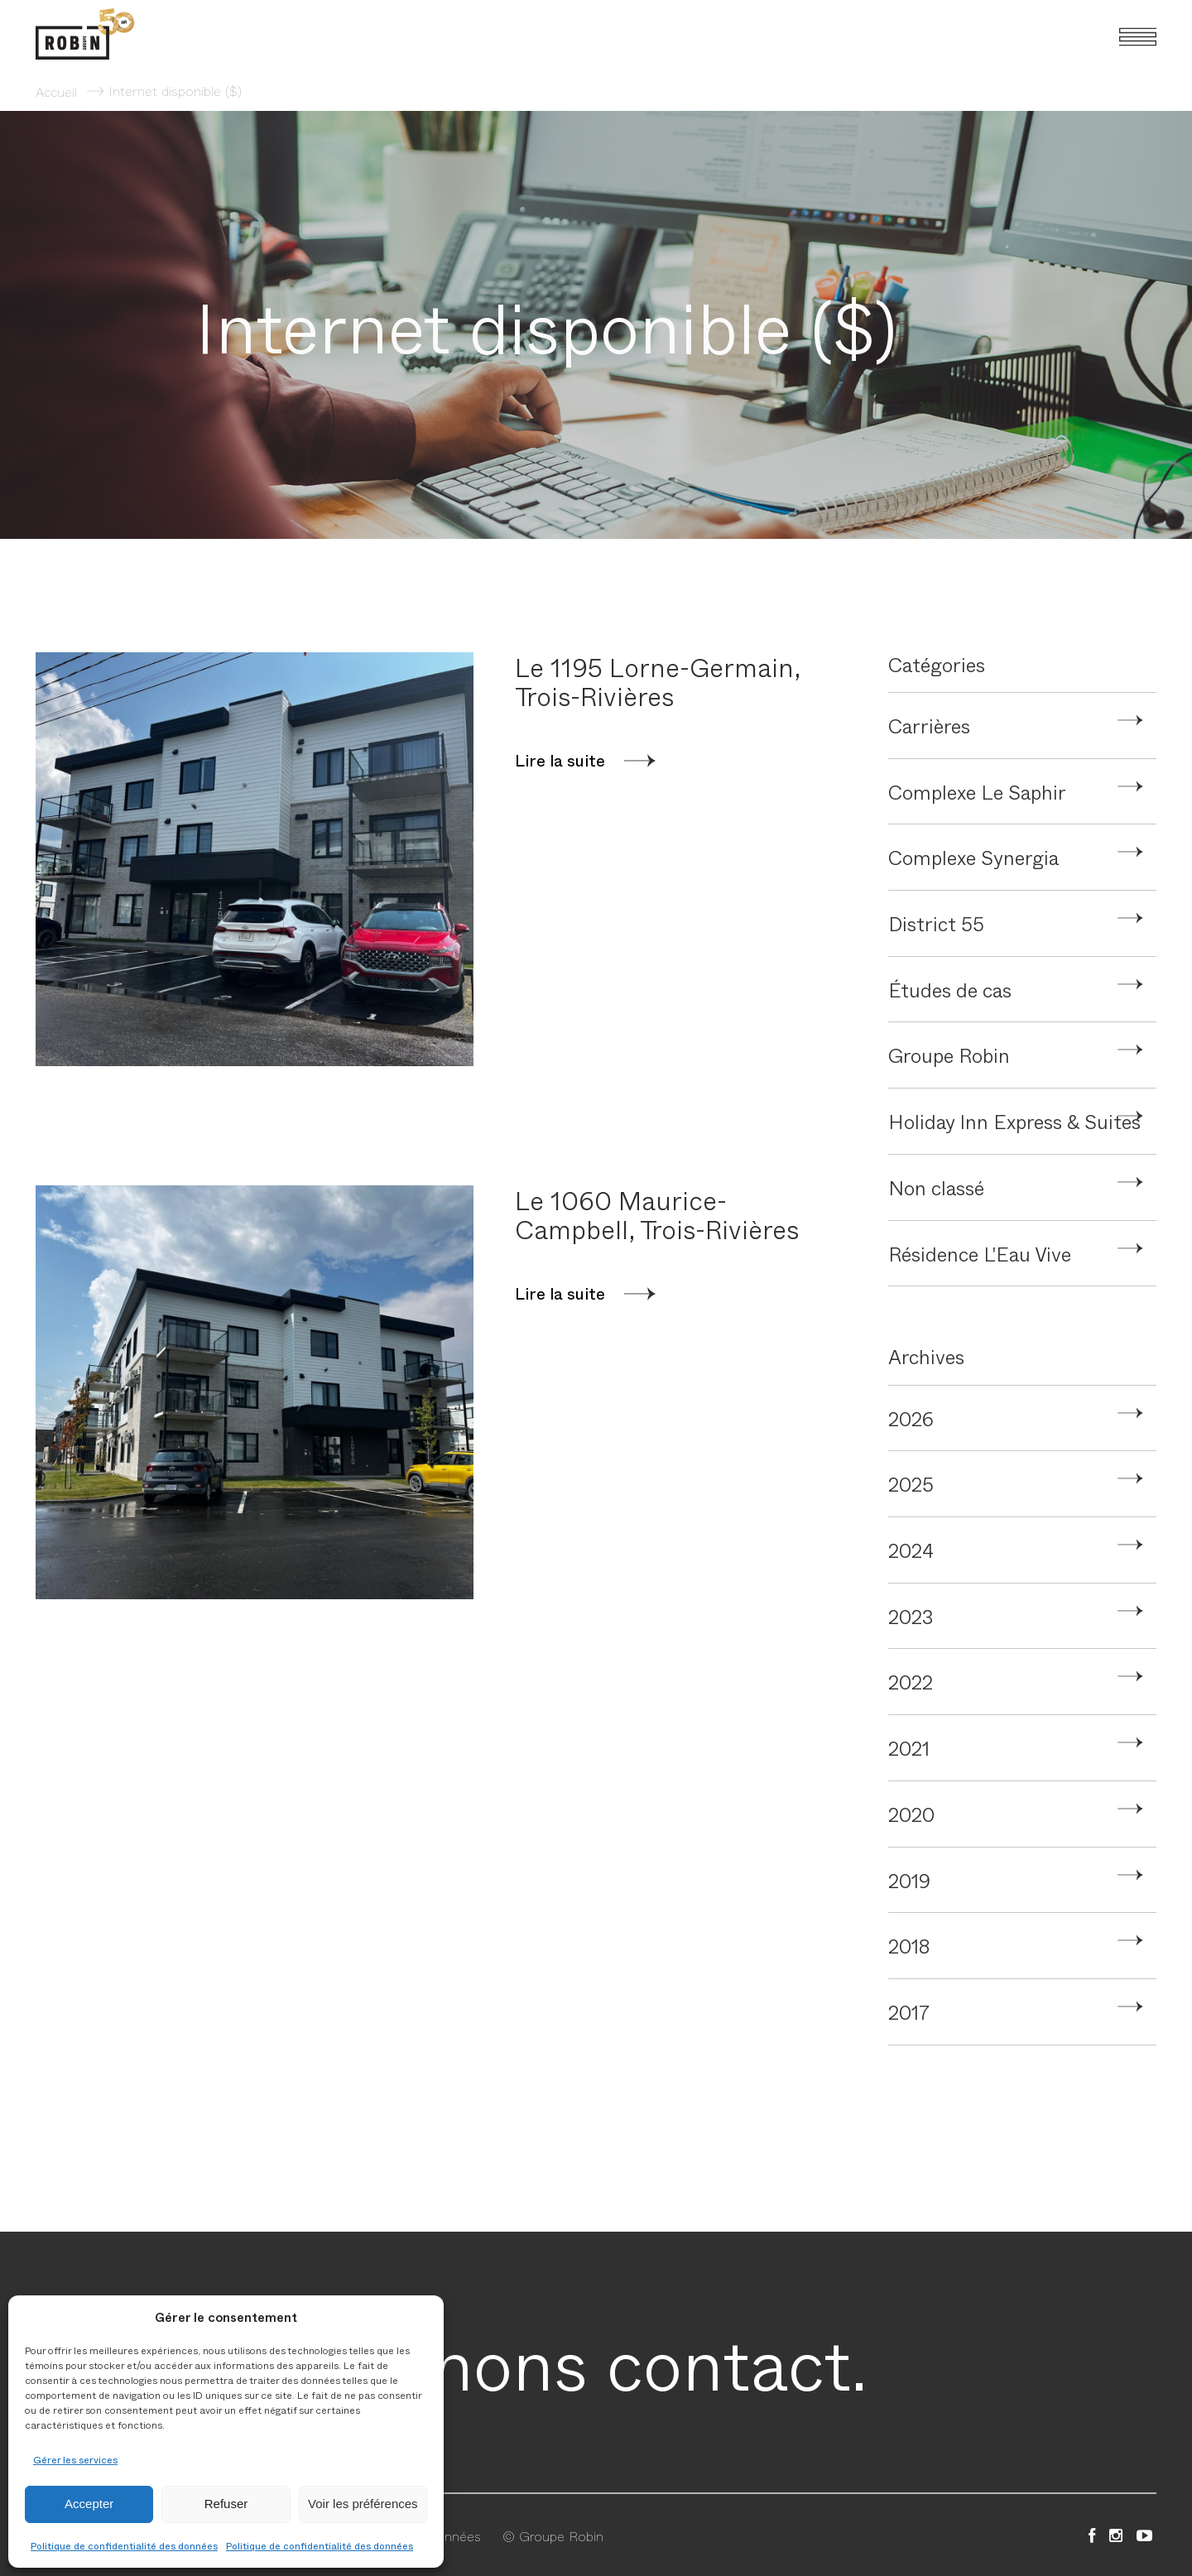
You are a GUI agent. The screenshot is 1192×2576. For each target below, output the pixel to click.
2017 (909, 2011)
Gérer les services (75, 2459)
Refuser (226, 2504)
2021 (909, 1747)
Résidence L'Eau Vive (979, 1253)
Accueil (56, 91)
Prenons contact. (596, 2361)
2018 (909, 1945)
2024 (911, 1550)
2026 (911, 1418)
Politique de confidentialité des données (124, 2545)
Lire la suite (560, 760)
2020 (911, 1814)
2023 (911, 1616)
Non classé (936, 1187)
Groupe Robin (949, 1054)
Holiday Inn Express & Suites (1014, 1121)
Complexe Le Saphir (977, 791)
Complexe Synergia (973, 857)
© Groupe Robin (552, 2535)
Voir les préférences (363, 2504)
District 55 (936, 923)
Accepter (89, 2504)
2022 (910, 1681)
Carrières (929, 725)
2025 (911, 1483)
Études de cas (950, 989)
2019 (909, 1880)
